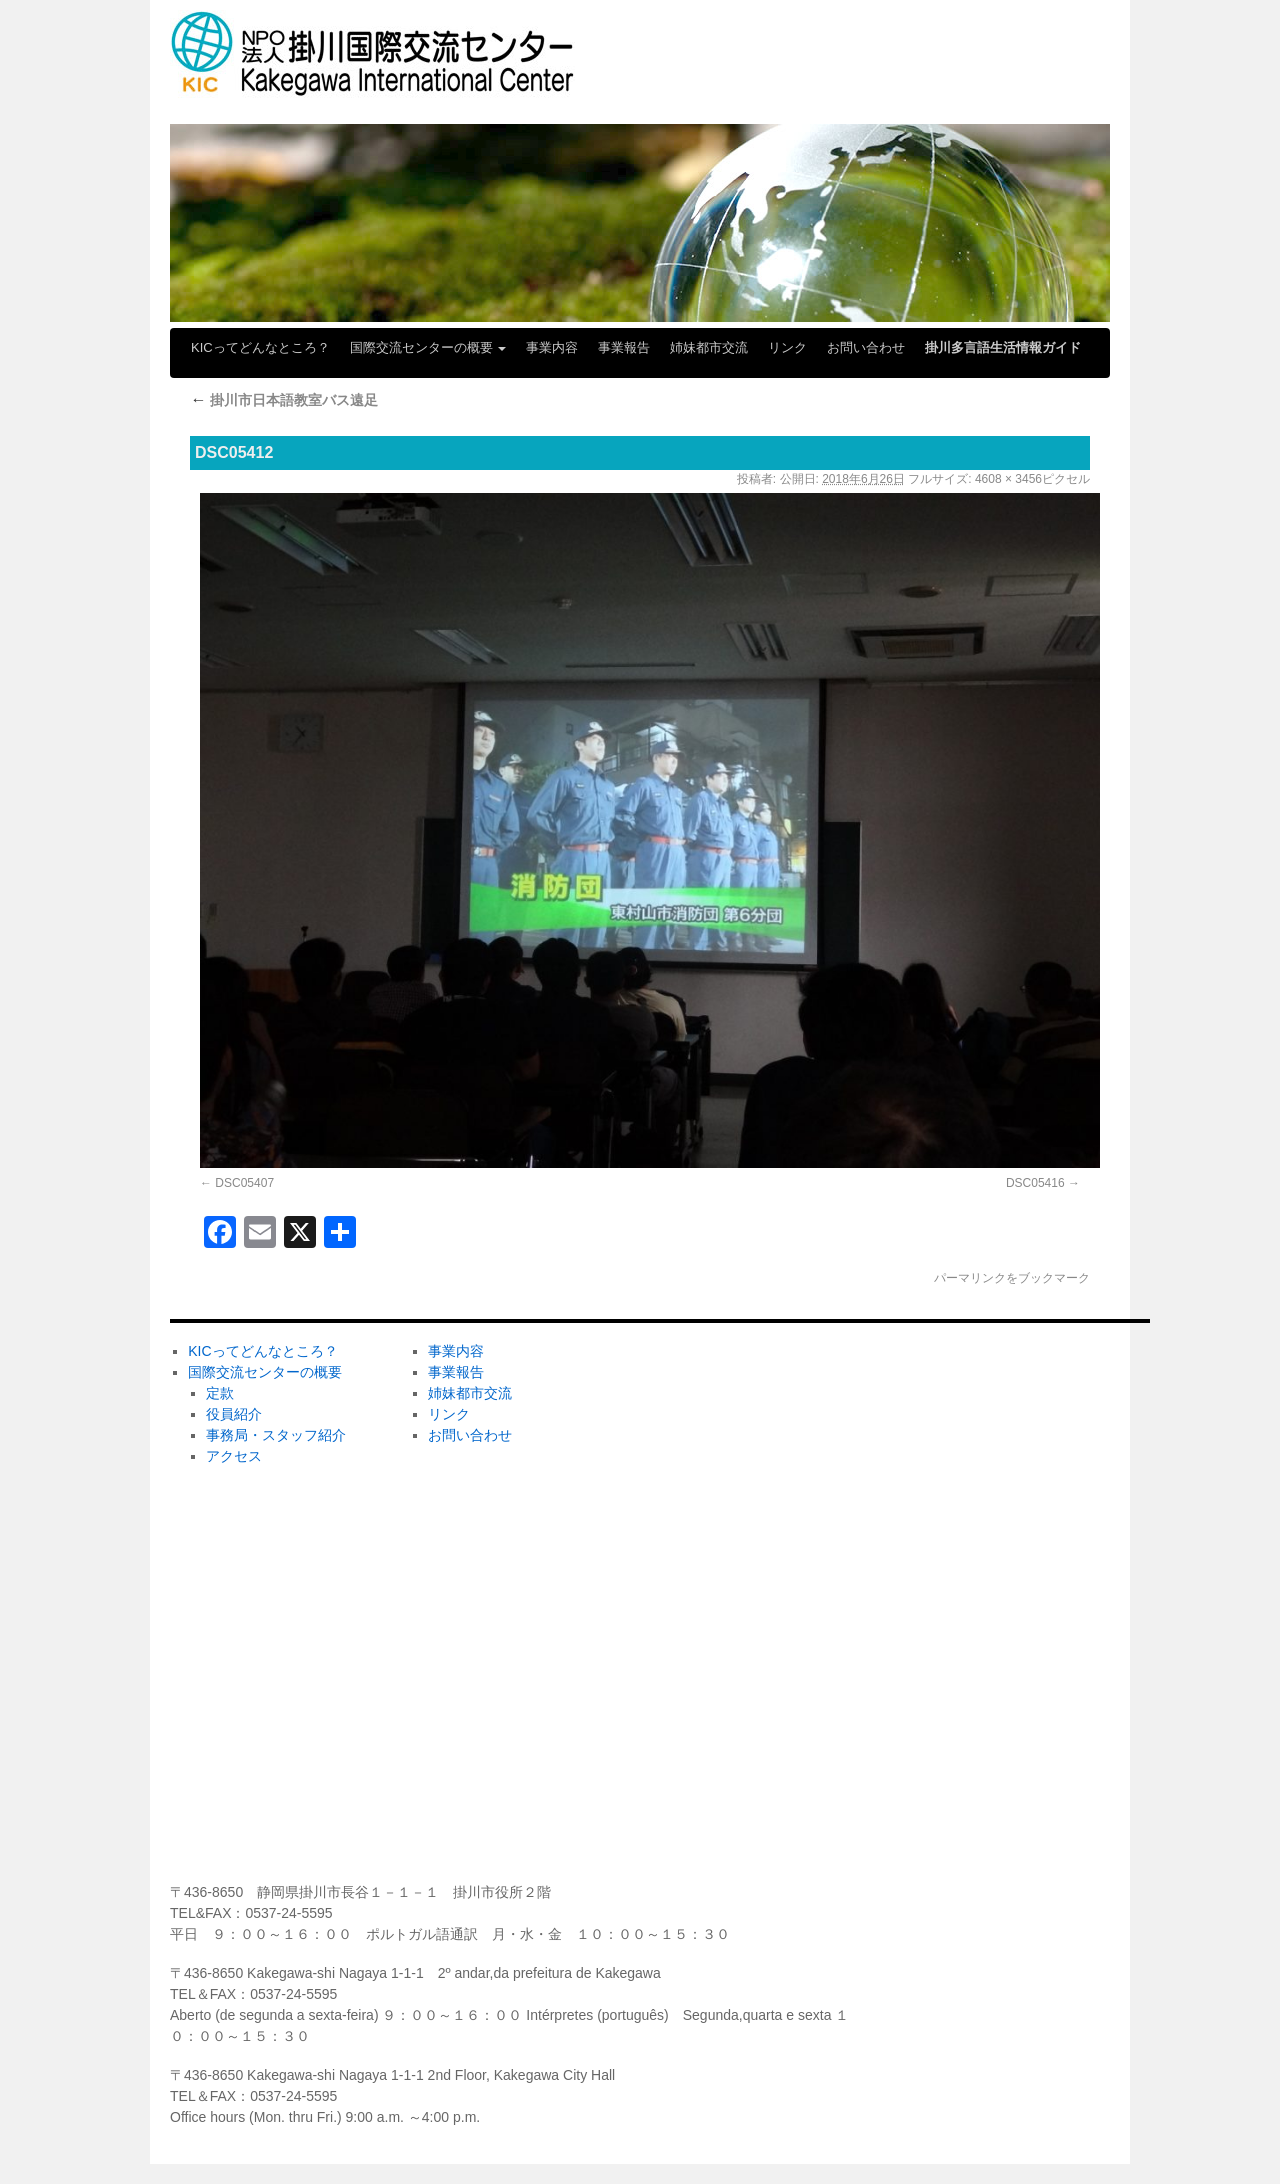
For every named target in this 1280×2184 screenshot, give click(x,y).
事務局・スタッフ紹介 (276, 1435)
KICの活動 (688, 1635)
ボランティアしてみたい (732, 1371)
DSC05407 (244, 1183)
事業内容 (552, 347)
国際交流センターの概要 (428, 347)
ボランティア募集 (951, 1437)
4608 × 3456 (1008, 479)
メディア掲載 (697, 1767)
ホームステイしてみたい (732, 1503)
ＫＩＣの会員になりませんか (986, 1371)
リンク (787, 347)
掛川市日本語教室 (711, 1569)
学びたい (683, 1701)
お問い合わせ (866, 347)
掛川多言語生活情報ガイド (1003, 347)
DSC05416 (1035, 1183)
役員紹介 (234, 1414)
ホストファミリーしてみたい (746, 1437)
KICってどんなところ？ (260, 347)
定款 (220, 1393)
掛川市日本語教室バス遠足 (284, 400)
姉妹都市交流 (709, 347)
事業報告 (624, 347)
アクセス (234, 1456)
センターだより (704, 1833)
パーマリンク (970, 1278)
